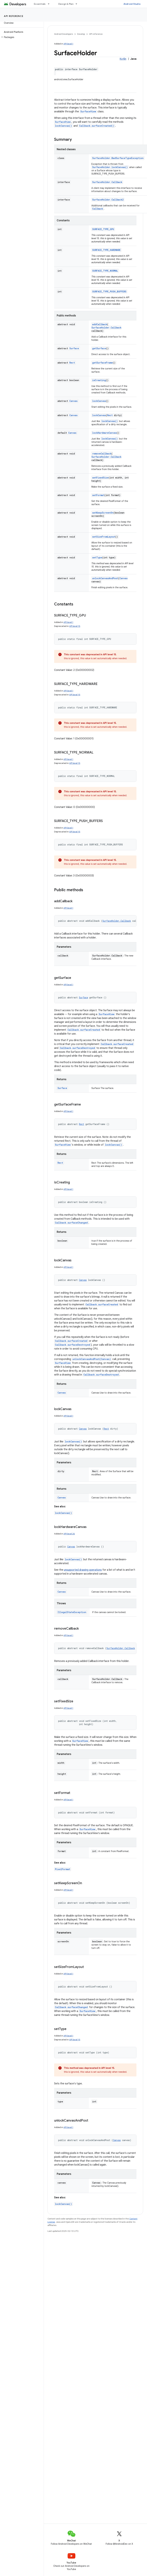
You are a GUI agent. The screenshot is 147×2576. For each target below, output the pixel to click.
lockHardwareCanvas (104, 432)
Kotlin (123, 59)
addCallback (99, 324)
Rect (72, 362)
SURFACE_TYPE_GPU (103, 229)
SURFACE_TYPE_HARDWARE (106, 249)
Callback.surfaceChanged (71, 1222)
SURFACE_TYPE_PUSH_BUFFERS (109, 291)
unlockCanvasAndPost (105, 578)
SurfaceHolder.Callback (107, 182)
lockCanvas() (63, 125)
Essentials (40, 3)
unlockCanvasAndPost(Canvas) (91, 1359)
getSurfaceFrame (102, 362)
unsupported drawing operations (83, 1569)
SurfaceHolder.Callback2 (107, 199)
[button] (21, 37)
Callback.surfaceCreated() (96, 125)
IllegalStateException (72, 1612)
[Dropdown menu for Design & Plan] (77, 4)
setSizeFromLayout (103, 536)
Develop (81, 34)
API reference (14, 16)
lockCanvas (99, 400)
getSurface (99, 348)
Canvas (73, 400)
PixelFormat (62, 1869)
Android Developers (63, 34)
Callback (97, 208)
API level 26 (69, 1533)
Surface (74, 348)
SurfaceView (88, 111)
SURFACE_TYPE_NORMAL (105, 270)
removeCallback (101, 453)
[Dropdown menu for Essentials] (50, 4)
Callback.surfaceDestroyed (77, 1047)
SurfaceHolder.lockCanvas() (110, 167)
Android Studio (132, 3)
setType (97, 557)
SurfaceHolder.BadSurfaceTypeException (118, 158)
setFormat (98, 495)
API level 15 (74, 626)
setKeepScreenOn (102, 512)
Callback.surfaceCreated (84, 1029)
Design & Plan (65, 3)
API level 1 (68, 43)
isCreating (99, 380)
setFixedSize (100, 477)
